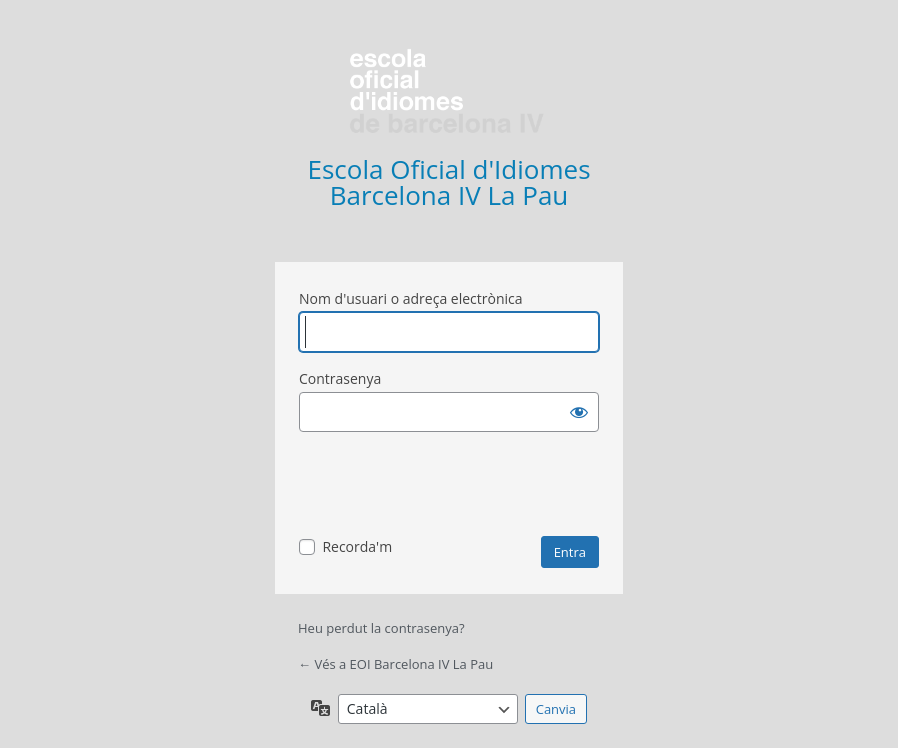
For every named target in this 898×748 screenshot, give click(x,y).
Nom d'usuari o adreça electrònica (411, 298)
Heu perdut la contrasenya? (381, 628)
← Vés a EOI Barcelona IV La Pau (395, 664)
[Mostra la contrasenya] (579, 412)
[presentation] (451, 487)
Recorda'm (357, 546)
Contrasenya (340, 378)
